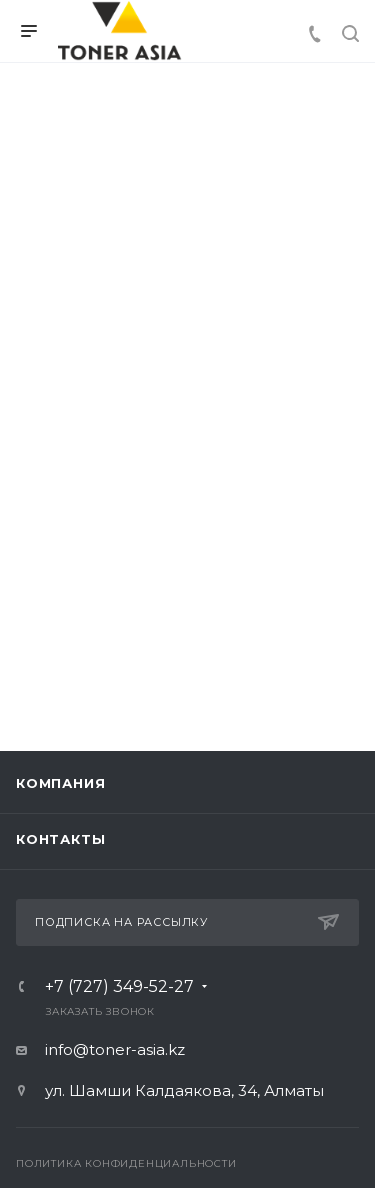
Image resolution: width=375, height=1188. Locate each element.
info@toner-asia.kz (115, 1049)
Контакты (60, 839)
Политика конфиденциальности (126, 1163)
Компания (60, 783)
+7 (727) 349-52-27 (119, 987)
